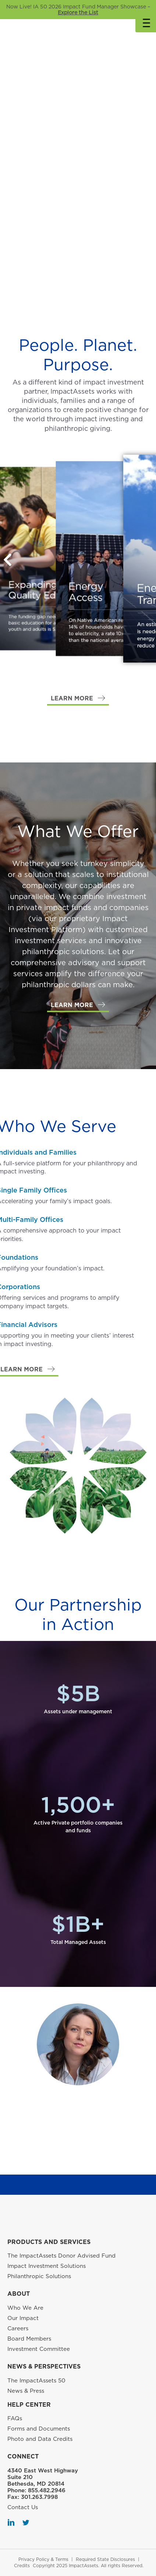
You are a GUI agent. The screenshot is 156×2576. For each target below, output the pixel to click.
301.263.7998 (39, 2497)
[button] (78, 699)
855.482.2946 (46, 2490)
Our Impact (23, 2318)
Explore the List (78, 12)
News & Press (25, 2391)
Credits (22, 2565)
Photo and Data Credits (39, 2439)
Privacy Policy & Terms (43, 2559)
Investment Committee (38, 2349)
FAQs (14, 2418)
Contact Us (22, 2507)
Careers (17, 2328)
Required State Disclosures (105, 2559)
